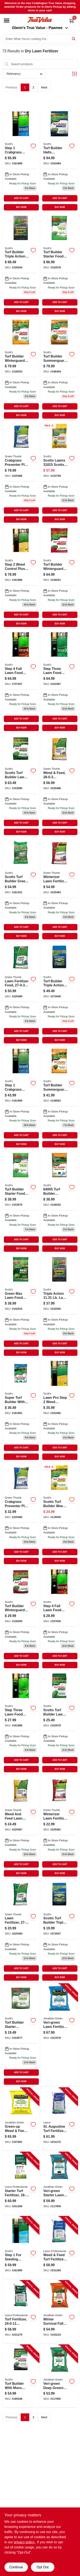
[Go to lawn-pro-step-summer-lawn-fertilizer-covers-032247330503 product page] (59, 681)
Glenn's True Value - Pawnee (40, 28)
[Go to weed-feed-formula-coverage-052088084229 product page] (59, 785)
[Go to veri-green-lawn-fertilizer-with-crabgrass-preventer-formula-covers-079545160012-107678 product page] (59, 2035)
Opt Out (42, 2567)
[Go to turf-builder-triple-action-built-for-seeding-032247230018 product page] (59, 993)
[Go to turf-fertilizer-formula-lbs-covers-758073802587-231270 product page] (20, 2311)
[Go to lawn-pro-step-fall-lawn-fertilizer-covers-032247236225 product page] (59, 1618)
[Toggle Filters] (74, 73)
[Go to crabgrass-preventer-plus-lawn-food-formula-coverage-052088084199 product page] (20, 1514)
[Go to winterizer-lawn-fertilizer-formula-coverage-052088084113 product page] (59, 1826)
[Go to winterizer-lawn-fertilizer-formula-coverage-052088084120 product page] (59, 889)
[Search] (74, 38)
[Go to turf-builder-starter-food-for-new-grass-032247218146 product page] (59, 264)
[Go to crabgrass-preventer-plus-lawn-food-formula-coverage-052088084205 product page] (20, 473)
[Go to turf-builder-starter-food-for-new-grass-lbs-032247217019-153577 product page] (20, 2035)
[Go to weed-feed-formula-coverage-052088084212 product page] (20, 1826)
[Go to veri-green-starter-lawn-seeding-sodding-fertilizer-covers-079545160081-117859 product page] (59, 2183)
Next (44, 87)
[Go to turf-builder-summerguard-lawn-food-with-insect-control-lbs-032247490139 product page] (59, 1097)
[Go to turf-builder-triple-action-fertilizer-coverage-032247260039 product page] (59, 1306)
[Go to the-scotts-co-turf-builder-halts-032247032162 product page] (59, 160)
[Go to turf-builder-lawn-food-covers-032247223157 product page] (20, 785)
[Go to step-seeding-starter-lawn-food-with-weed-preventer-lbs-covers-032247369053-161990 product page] (20, 2247)
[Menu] (6, 20)
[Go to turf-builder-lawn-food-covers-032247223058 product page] (59, 1722)
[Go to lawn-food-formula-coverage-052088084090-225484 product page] (20, 1931)
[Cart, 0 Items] (71, 21)
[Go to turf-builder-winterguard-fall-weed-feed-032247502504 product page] (59, 1201)
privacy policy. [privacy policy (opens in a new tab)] (24, 2542)
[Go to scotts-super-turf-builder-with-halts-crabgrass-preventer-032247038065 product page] (20, 1410)
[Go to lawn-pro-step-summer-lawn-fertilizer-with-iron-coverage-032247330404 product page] (20, 1722)
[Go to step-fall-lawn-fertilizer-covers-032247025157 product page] (20, 681)
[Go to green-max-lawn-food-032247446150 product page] (20, 1306)
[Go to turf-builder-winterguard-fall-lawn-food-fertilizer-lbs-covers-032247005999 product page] (59, 577)
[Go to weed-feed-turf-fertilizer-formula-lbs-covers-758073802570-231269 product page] (59, 2247)
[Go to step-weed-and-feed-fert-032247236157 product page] (59, 1410)
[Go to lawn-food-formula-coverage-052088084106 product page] (20, 993)
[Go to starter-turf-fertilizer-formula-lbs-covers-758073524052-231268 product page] (20, 2183)
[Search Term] (40, 39)
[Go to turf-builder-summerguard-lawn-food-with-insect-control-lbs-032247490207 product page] (59, 369)
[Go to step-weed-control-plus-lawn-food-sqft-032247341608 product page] (20, 577)
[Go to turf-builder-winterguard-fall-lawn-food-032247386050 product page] (20, 1618)
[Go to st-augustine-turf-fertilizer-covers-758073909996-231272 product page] (59, 2119)
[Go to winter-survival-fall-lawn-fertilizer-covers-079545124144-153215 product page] (59, 2311)
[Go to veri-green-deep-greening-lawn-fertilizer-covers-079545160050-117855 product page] (59, 2376)
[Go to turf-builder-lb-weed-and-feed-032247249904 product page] (59, 1514)
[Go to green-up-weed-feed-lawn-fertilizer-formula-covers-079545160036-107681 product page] (20, 2119)
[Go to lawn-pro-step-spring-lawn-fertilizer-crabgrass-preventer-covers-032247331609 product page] (20, 160)
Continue (16, 2567)
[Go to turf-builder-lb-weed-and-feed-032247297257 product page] (59, 473)
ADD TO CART (21, 198)
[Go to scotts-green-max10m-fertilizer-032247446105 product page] (20, 889)
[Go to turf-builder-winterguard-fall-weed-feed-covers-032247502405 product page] (20, 369)
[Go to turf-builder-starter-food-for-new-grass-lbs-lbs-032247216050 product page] (20, 1201)
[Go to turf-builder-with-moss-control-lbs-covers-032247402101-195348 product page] (20, 2376)
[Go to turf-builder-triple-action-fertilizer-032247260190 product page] (20, 264)
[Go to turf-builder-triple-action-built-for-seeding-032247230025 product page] (59, 1931)
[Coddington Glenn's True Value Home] (40, 20)
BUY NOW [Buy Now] (21, 207)
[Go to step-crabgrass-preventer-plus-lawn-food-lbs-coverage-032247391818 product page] (20, 1097)
